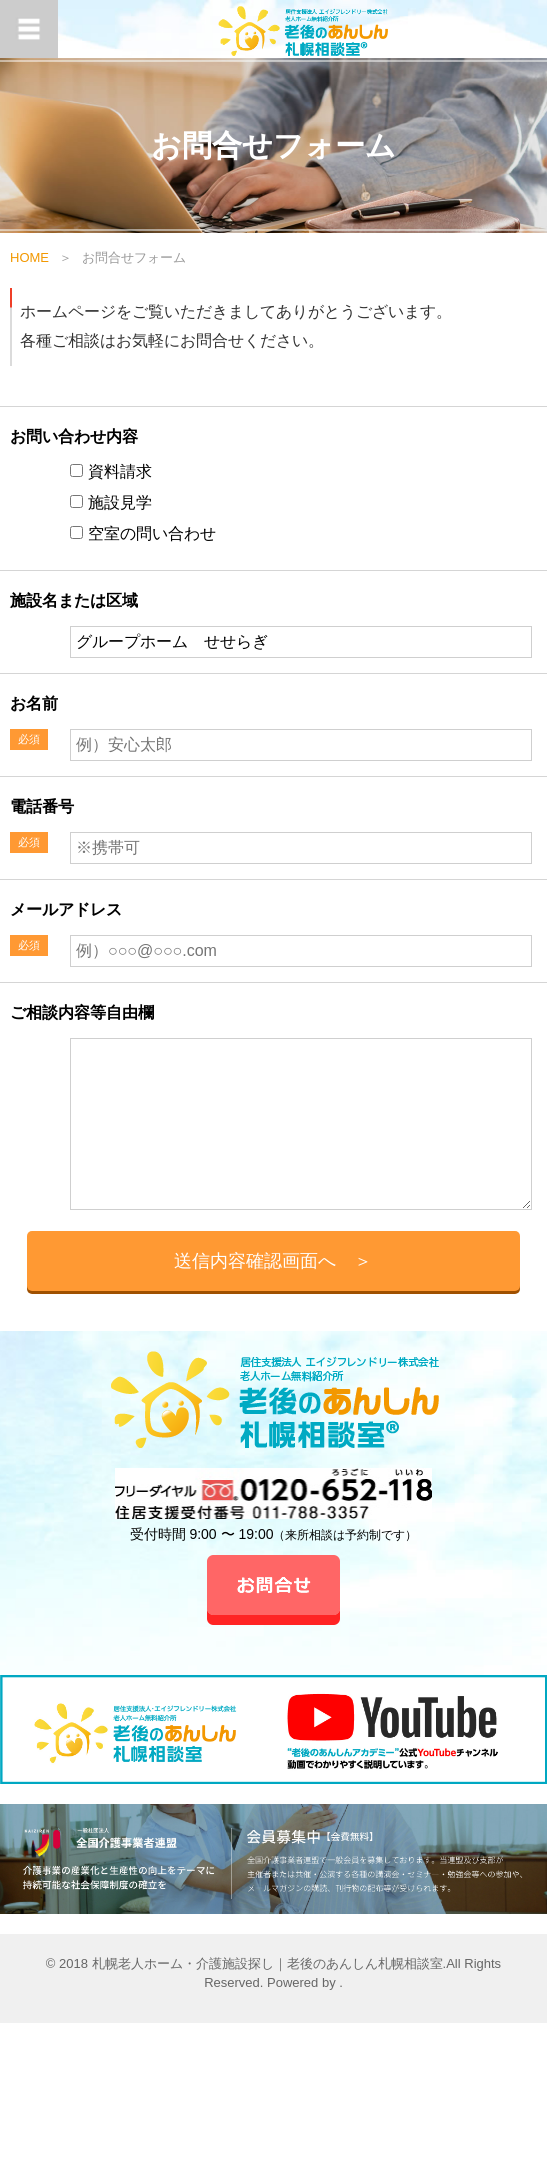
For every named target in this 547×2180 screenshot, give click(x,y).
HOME (29, 257)
